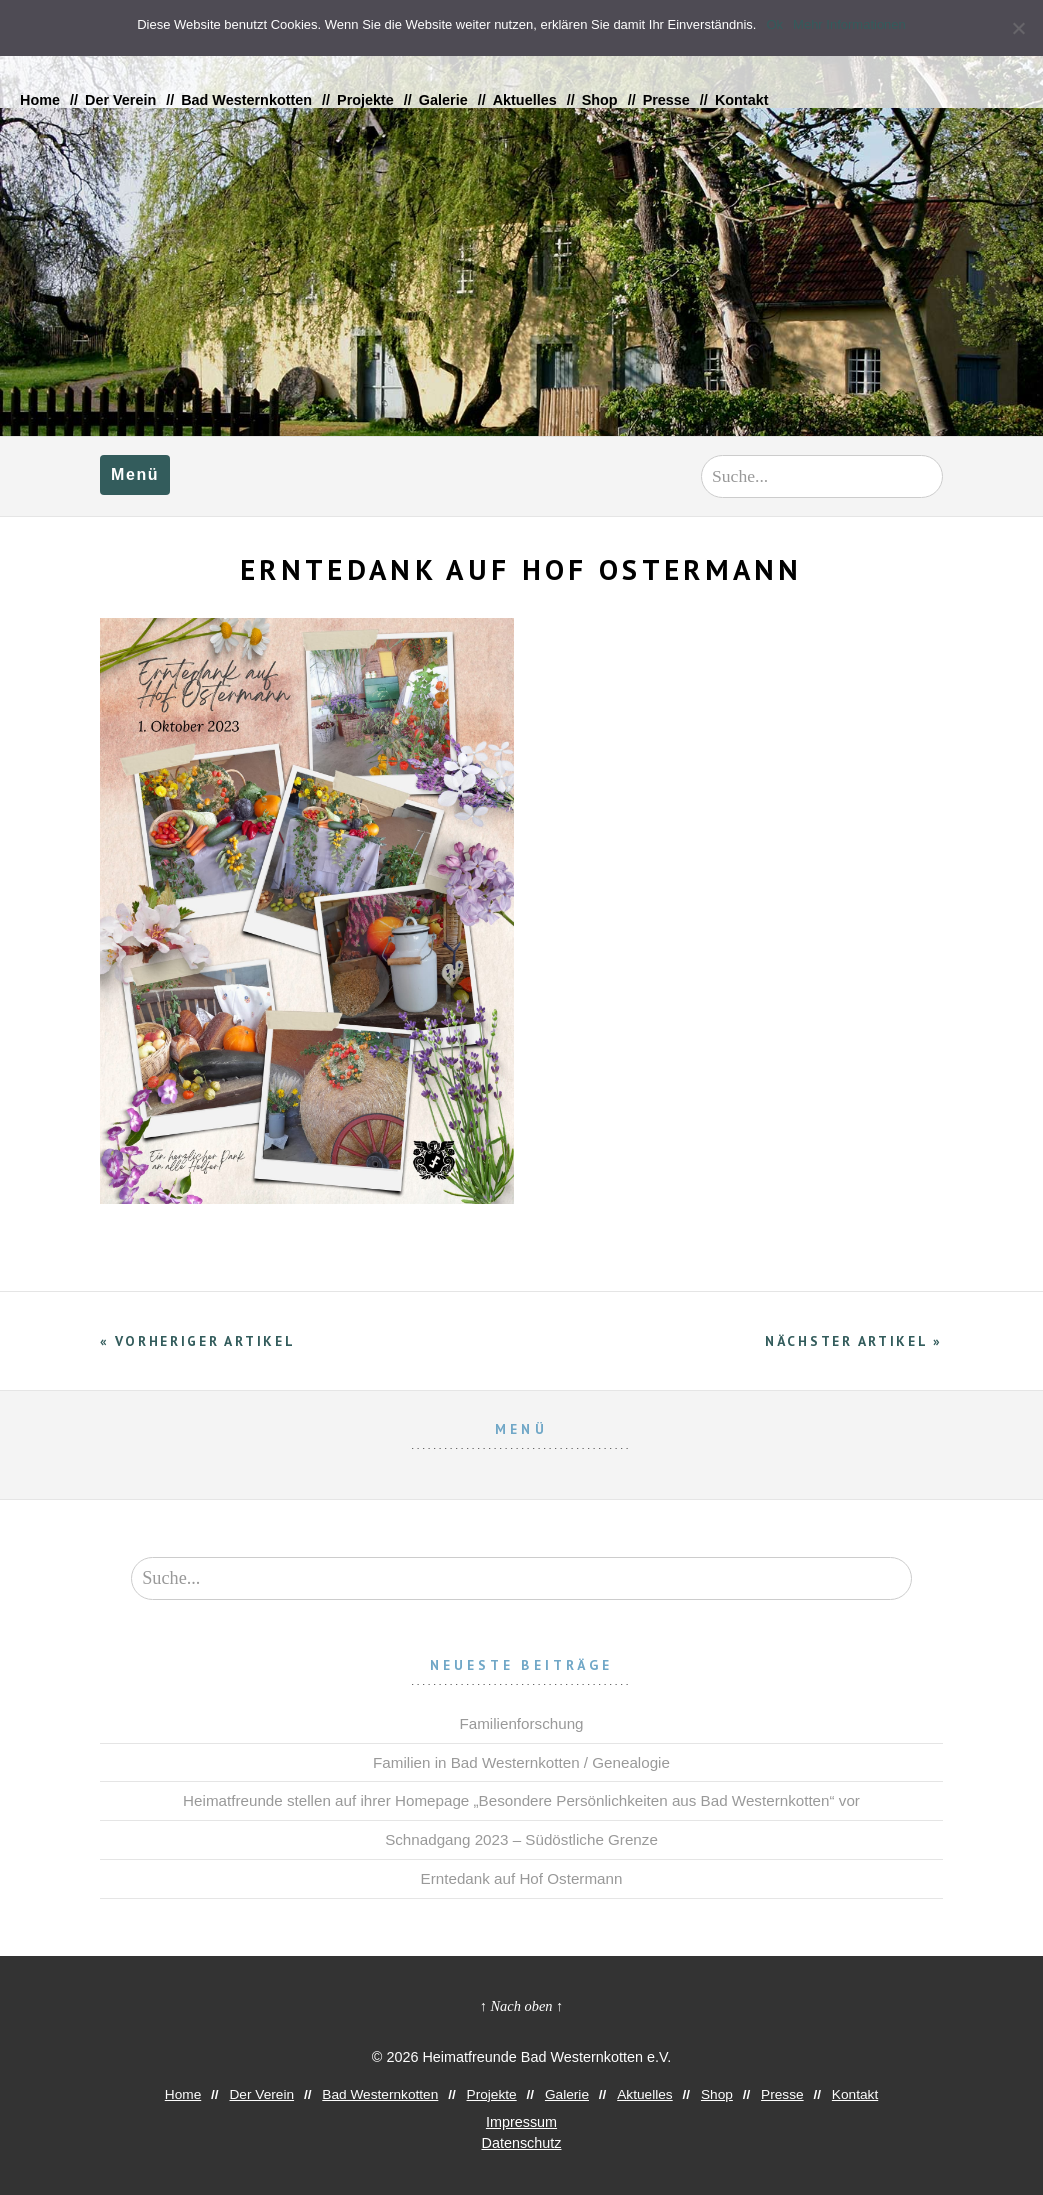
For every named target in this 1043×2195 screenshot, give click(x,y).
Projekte (365, 100)
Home (40, 100)
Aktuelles (525, 100)
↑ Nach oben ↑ (522, 2006)
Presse (666, 100)
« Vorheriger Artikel (197, 1341)
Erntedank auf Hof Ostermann (522, 1878)
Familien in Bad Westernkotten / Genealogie (521, 1762)
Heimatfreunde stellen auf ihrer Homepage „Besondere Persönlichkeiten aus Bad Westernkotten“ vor (521, 1800)
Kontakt (742, 100)
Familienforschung (521, 1723)
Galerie (443, 100)
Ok (774, 24)
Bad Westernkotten (246, 100)
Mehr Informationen (849, 24)
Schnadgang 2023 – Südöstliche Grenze (521, 1839)
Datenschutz (522, 2143)
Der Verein (120, 100)
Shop (600, 100)
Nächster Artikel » (854, 1341)
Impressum (521, 2122)
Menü (135, 474)
